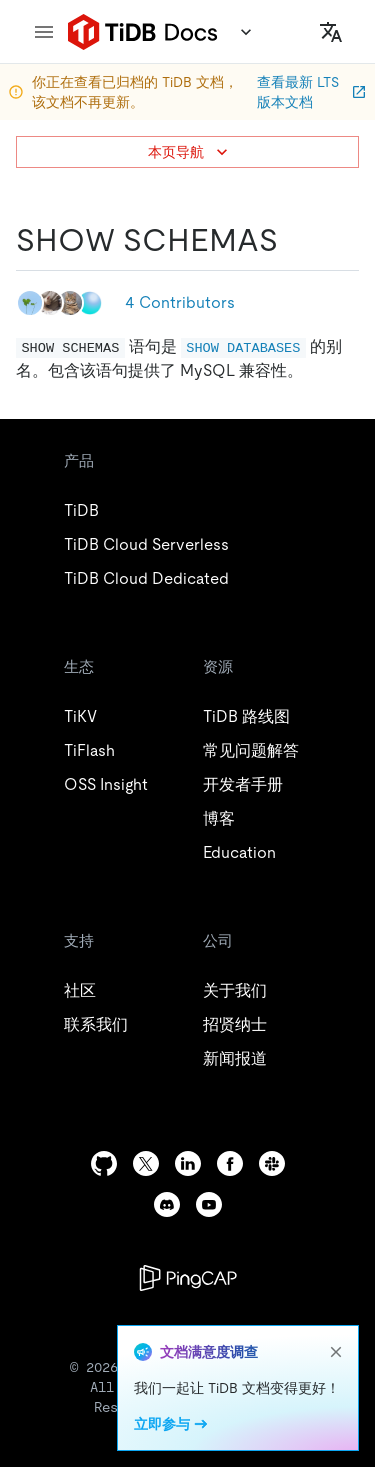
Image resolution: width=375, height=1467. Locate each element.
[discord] (167, 1204)
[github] (104, 1163)
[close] (336, 1352)
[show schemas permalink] (294, 240)
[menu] (44, 32)
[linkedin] (188, 1163)
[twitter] (146, 1163)
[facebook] (230, 1163)
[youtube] (209, 1204)
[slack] (272, 1163)
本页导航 (190, 152)
